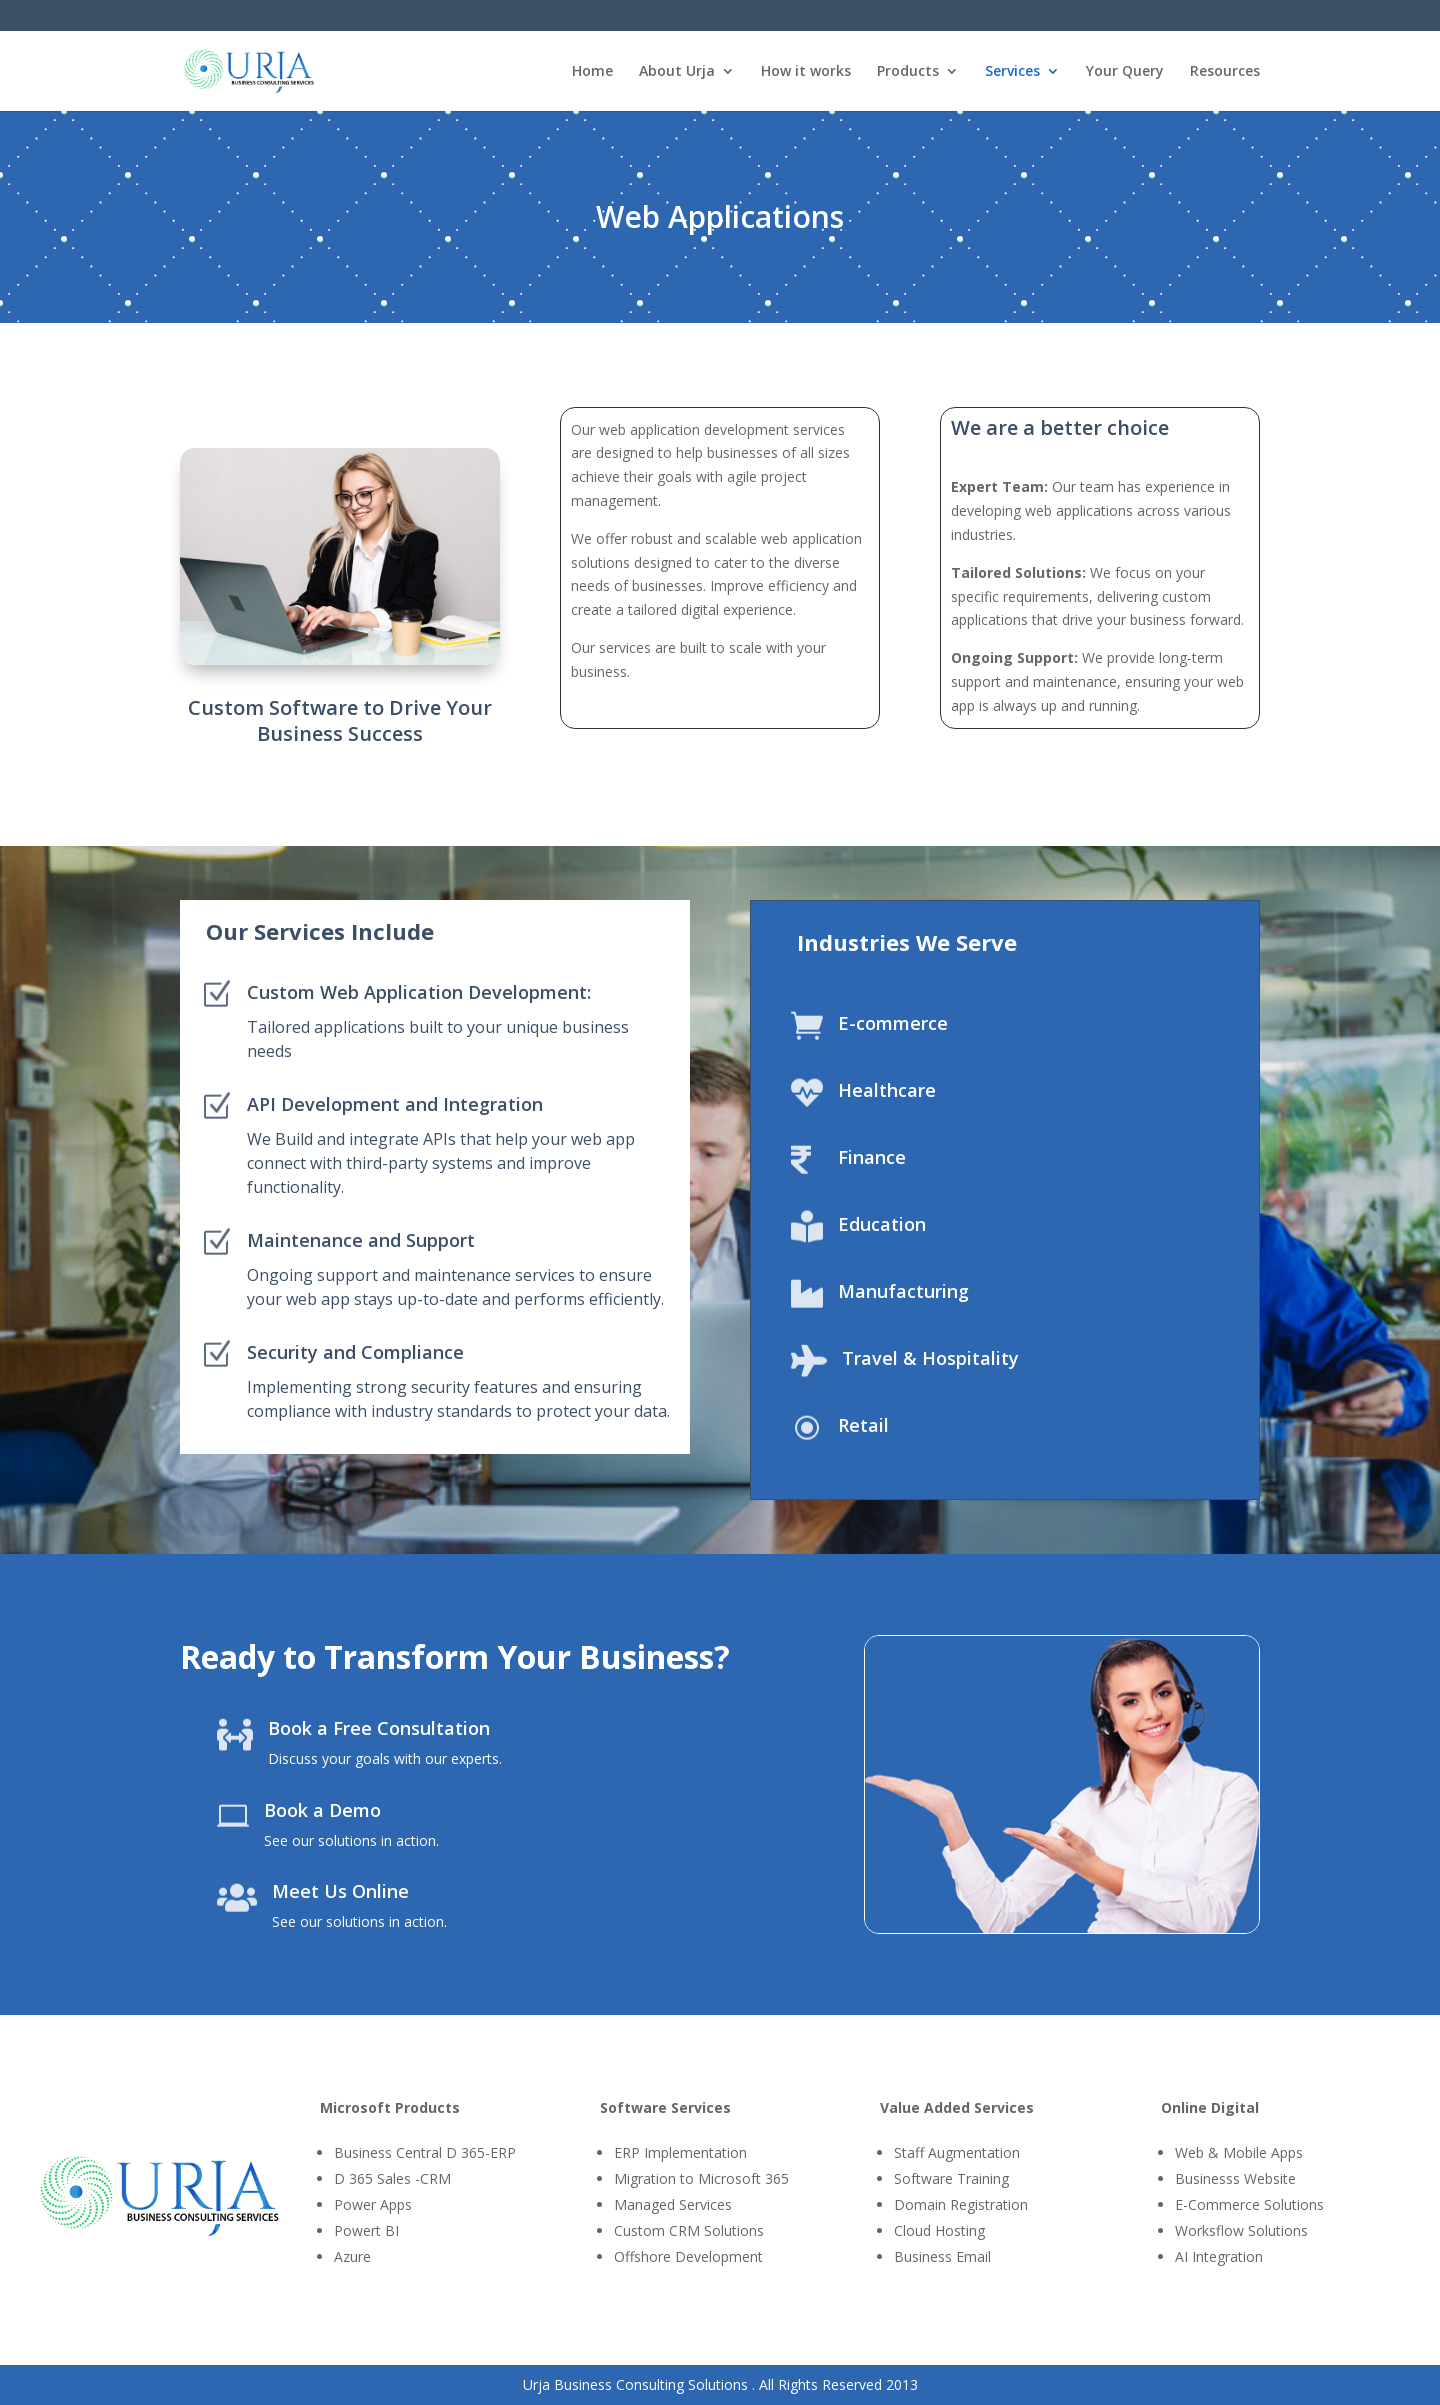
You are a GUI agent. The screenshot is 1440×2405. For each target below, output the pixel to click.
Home (592, 72)
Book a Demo (322, 1810)
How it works (806, 72)
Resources (1225, 72)
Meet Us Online (340, 1891)
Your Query (1125, 72)
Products (908, 72)
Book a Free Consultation (379, 1728)
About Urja (677, 72)
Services (1012, 72)
